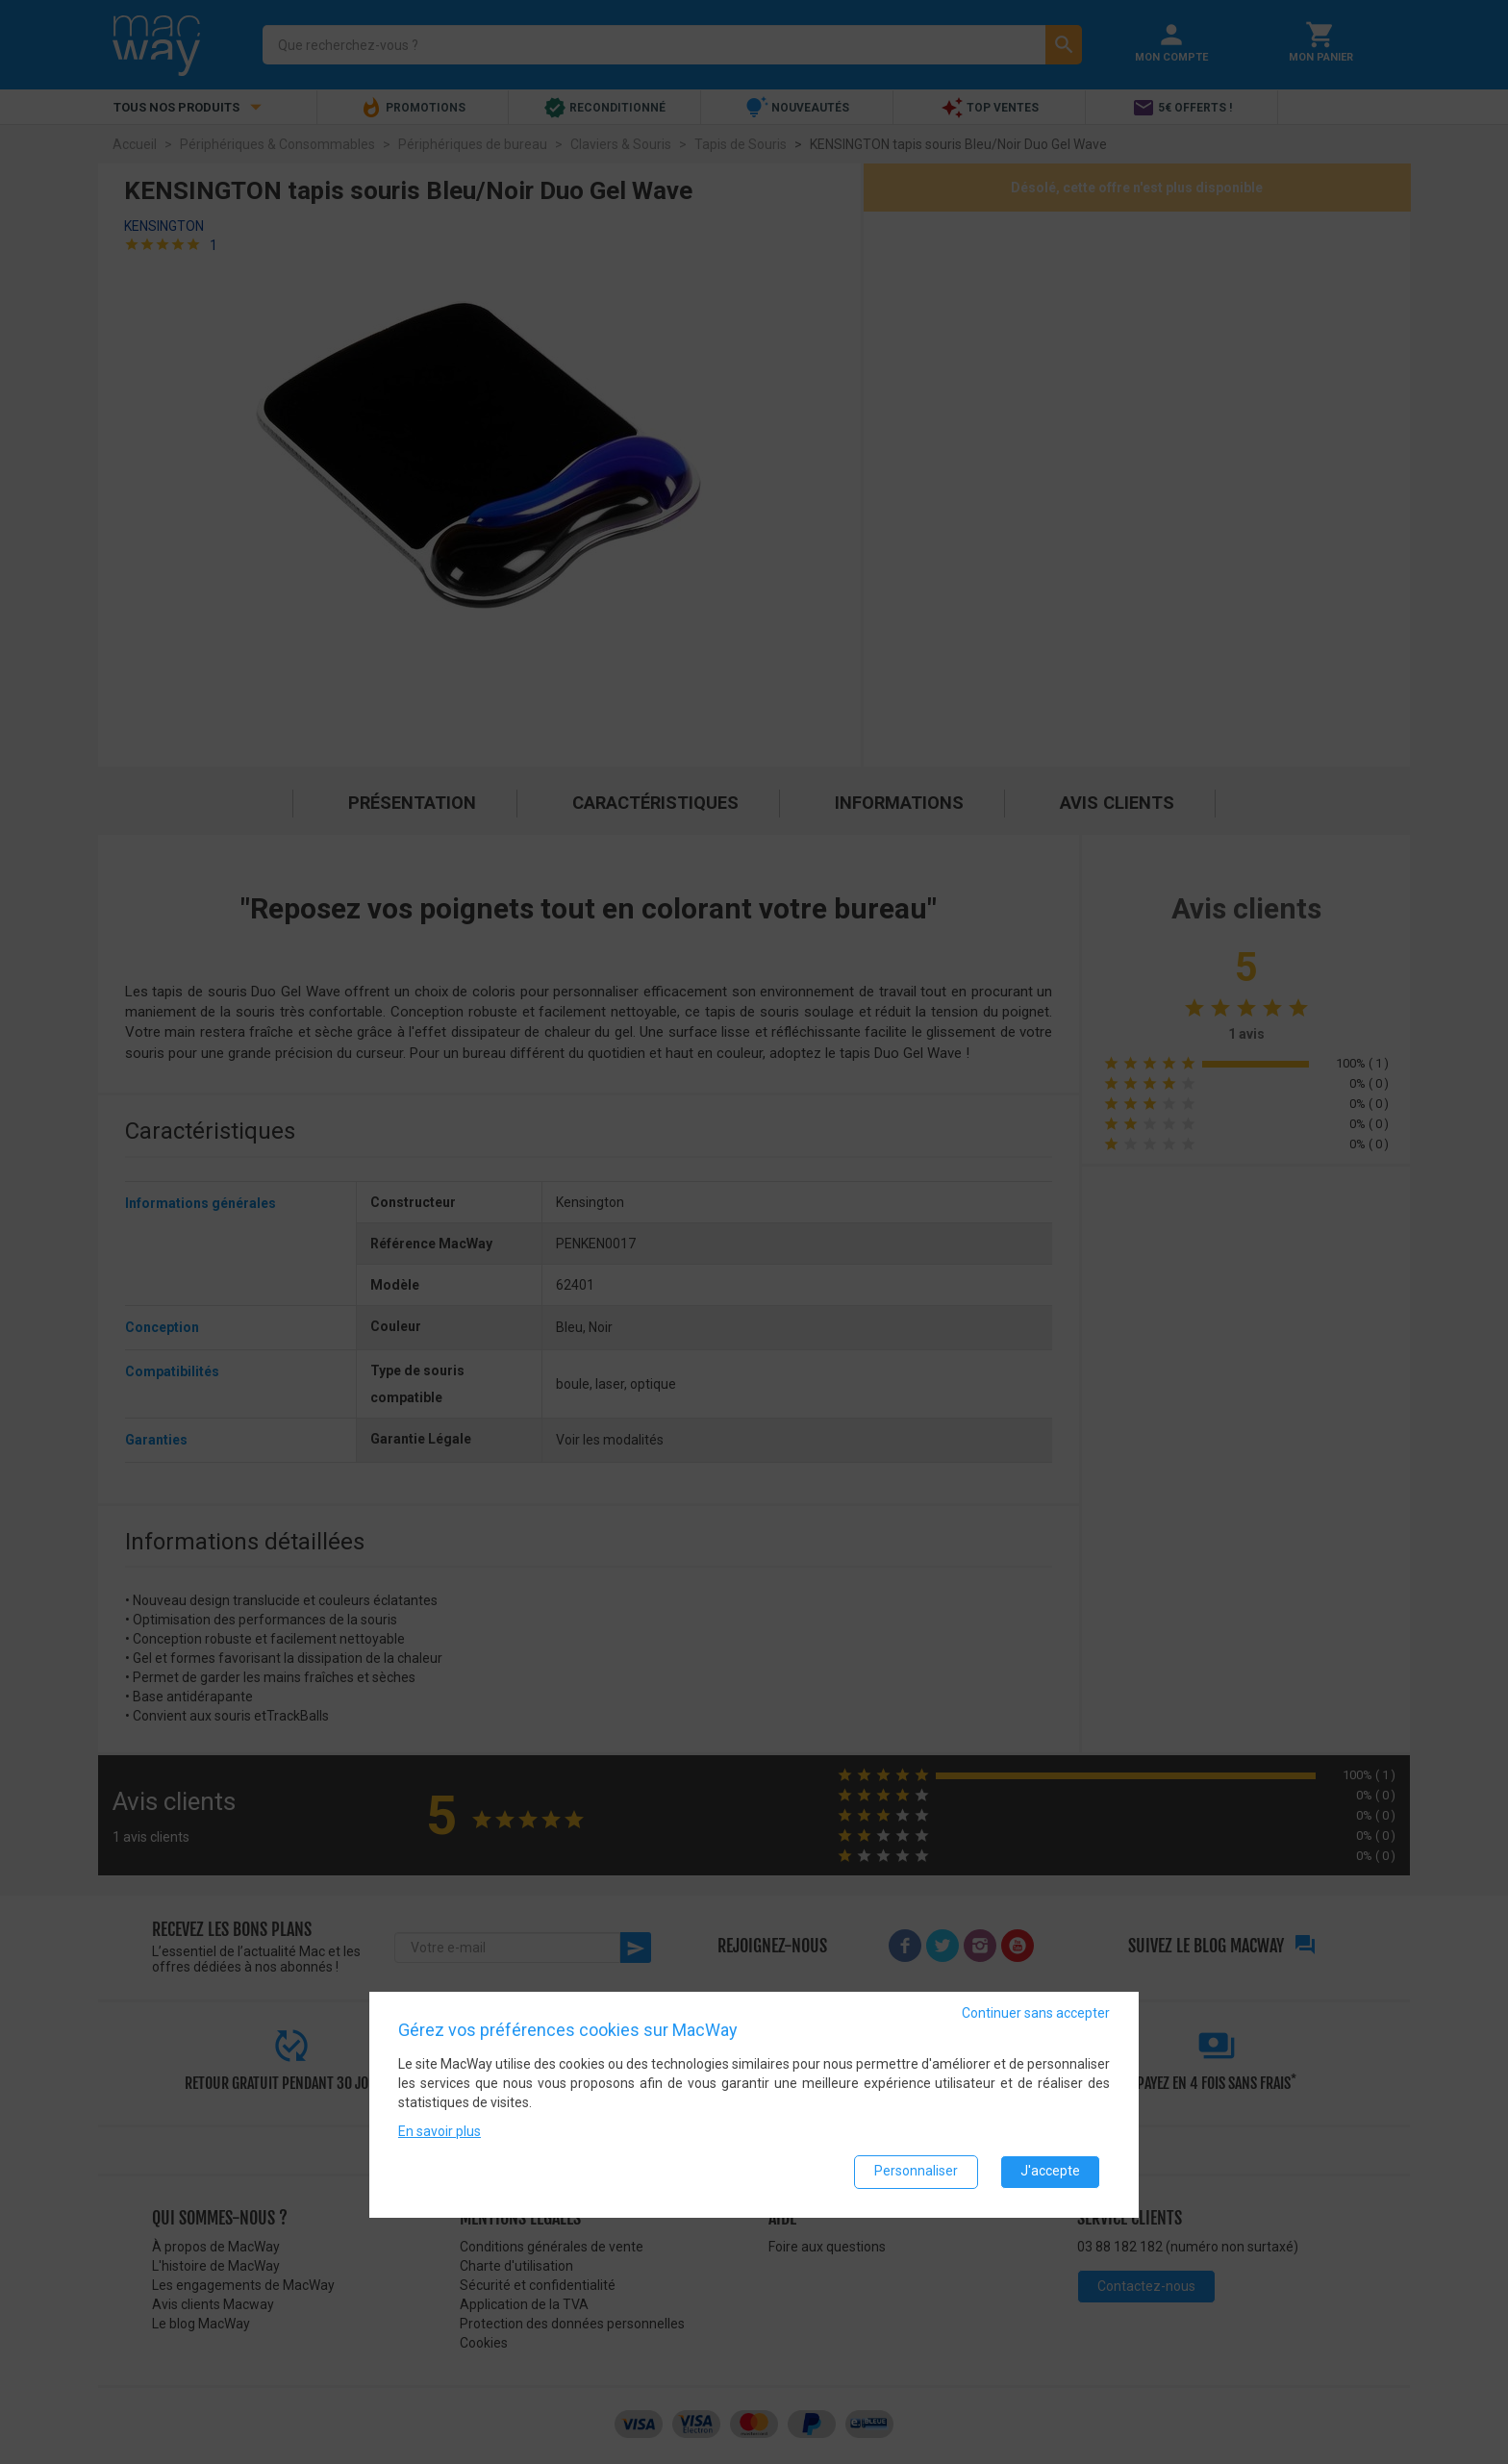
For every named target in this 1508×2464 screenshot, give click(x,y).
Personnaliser (916, 2171)
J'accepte (1050, 2171)
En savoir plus (439, 2131)
